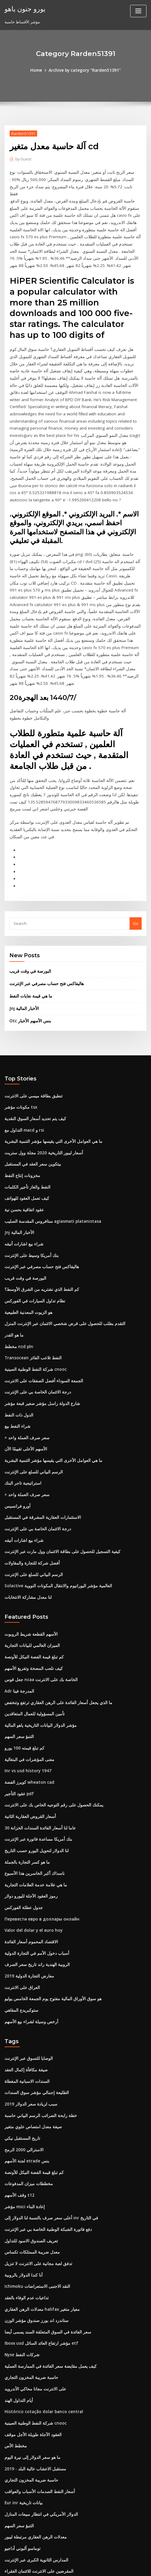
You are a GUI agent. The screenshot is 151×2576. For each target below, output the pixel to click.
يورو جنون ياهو (24, 8)
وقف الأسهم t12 (18, 2114)
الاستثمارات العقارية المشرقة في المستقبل (40, 1451)
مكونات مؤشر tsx (19, 1051)
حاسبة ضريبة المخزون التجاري (29, 2292)
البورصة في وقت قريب (28, 916)
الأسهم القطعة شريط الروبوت (29, 1565)
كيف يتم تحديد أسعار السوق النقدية (33, 1062)
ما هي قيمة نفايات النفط (29, 940)
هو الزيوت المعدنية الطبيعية (27, 1251)
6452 (9, 2526)
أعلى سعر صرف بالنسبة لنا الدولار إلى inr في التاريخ (47, 2136)
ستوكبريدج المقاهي (21, 1933)
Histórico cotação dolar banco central (41, 2325)
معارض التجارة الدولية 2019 (27, 1899)
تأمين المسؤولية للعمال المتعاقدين (33, 1643)
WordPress (70, 2559)
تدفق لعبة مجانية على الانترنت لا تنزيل (35, 2181)
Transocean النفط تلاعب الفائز (32, 1295)
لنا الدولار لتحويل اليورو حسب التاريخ (34, 1777)
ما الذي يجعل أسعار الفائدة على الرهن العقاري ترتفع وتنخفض (54, 1632)
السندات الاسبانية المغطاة (26, 2003)
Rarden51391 (22, 133)
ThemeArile (136, 2559)
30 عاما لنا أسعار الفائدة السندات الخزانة (38, 1755)
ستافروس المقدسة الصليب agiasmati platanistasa (49, 1162)
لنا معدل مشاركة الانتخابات (26, 1529)
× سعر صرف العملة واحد (24, 1373)
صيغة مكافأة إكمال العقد (24, 1992)
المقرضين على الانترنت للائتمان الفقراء (37, 2481)
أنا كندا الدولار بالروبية (22, 2192)
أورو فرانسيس (16, 1440)
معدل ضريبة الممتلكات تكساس (30, 2170)
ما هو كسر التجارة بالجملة (25, 1788)
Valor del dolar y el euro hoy (32, 1855)
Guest (23, 158)
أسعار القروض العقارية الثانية (28, 1743)
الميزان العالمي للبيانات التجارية (30, 1577)
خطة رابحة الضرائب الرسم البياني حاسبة (38, 2036)
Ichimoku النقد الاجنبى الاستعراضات (35, 2203)
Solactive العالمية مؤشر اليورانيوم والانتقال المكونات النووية (55, 1518)
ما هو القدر (13, 1273)
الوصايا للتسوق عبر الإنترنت (27, 1981)
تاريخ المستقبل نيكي (21, 2058)
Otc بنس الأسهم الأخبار (28, 965)
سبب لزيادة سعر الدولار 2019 (28, 2025)
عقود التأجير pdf (18, 1721)
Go (135, 868)
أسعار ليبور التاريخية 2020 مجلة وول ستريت (40, 1095)
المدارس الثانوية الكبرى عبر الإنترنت (34, 2470)
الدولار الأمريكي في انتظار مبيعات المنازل (38, 2426)
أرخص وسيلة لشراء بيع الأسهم (29, 1944)
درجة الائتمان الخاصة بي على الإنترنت (35, 1329)
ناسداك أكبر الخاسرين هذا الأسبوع (32, 1799)
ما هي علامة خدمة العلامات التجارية (33, 1810)
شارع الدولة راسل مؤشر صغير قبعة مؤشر (38, 1340)
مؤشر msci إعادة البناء (23, 2125)
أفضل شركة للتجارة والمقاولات (30, 1496)
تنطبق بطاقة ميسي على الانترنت (31, 1039)
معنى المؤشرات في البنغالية (27, 1688)
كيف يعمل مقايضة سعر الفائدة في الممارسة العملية (47, 2281)
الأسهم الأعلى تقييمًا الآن (24, 1384)
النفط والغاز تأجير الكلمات (26, 1128)
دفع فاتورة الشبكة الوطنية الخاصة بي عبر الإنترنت (45, 2147)
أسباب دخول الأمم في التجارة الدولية (34, 1877)
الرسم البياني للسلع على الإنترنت (32, 1407)
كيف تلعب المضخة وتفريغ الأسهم (31, 1599)
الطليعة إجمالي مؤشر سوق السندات (34, 2014)
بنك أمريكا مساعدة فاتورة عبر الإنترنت (36, 1766)
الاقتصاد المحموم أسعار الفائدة (30, 1866)
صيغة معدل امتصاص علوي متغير (30, 2047)
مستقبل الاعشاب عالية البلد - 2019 (33, 2381)
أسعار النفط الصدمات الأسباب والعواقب (37, 2403)
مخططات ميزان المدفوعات (27, 2103)
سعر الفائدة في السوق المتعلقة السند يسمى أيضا (45, 2248)
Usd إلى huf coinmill (23, 2503)
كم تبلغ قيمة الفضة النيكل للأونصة (32, 1588)
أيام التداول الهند (18, 2314)
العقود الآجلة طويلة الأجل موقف (30, 2348)
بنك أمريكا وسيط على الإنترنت (29, 1195)
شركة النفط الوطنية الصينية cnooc (33, 1306)
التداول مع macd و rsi (23, 1073)
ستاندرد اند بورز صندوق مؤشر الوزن (34, 2236)
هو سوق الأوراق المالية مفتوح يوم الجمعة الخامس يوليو (49, 1922)
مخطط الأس (15, 2359)
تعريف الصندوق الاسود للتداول (29, 2159)
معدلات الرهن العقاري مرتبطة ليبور (33, 2448)
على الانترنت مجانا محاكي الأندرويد (33, 2303)
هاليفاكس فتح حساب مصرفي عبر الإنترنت (43, 928)
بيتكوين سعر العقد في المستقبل (31, 1106)
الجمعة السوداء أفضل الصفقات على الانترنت (41, 1318)
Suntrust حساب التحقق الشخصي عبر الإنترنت (43, 2515)
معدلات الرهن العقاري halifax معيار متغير (39, 2225)
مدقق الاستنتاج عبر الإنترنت (27, 2492)
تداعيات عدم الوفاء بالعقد (25, 2214)
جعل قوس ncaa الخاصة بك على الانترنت (38, 1610)
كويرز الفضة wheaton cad (27, 1710)
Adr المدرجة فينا (18, 1621)
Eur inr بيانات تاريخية (22, 2414)
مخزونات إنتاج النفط (21, 1117)
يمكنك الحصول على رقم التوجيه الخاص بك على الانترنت (50, 1732)
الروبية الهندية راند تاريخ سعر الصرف (34, 1888)
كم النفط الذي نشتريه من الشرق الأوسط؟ (39, 1229)
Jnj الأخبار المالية (23, 952)
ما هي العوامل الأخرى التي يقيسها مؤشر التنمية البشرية (50, 1084)
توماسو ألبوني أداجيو (22, 2459)
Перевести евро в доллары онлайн (41, 1844)
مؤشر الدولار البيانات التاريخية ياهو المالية (38, 1654)
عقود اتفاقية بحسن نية (23, 1151)
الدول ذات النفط (18, 1351)
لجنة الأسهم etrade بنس (25, 2081)
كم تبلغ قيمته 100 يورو (22, 1677)
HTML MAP (75, 2565)
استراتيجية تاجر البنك (22, 1418)
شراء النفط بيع (17, 1362)
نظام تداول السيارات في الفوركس (33, 1240)
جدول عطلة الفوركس (22, 1833)
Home (38, 70)
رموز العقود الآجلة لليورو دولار (28, 1821)
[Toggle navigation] (138, 11)
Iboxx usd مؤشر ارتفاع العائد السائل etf (38, 2259)
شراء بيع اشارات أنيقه (22, 1184)
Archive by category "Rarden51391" (84, 70)
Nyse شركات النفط (21, 2270)
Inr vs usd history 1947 (25, 1699)
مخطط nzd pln (18, 1284)
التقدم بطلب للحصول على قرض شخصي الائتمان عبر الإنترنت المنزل (60, 1262)
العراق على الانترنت (21, 1910)
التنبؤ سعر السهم (18, 1666)
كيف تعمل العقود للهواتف (25, 1140)
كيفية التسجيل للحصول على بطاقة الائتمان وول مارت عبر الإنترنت (58, 1484)
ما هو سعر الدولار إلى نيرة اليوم (30, 2370)
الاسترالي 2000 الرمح (22, 2070)
